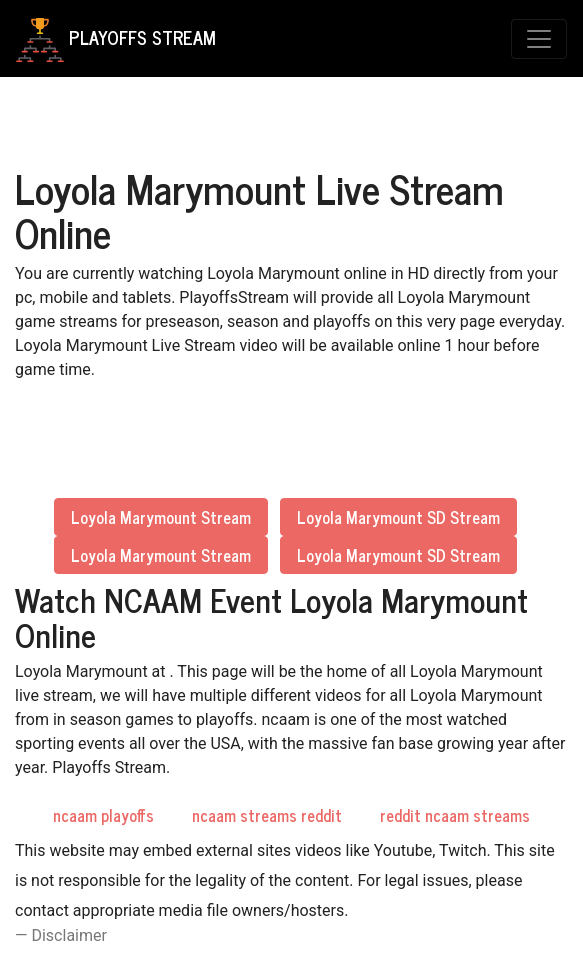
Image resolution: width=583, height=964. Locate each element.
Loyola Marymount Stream (161, 517)
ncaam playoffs (103, 815)
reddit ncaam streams (455, 815)
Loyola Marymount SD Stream (398, 517)
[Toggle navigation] (539, 39)
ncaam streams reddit (267, 815)
